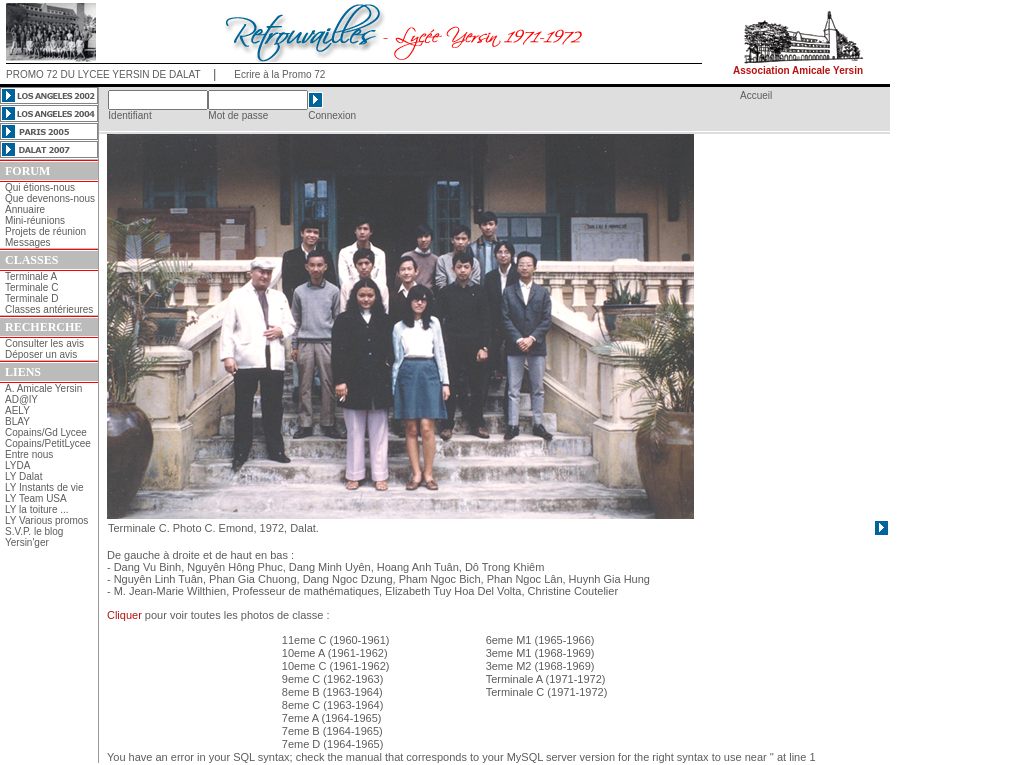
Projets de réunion (45, 231)
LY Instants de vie (44, 487)
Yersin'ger (27, 542)
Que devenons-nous (50, 198)
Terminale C (31, 287)
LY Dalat (23, 476)
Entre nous (29, 454)
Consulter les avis (44, 343)
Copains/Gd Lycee (46, 432)
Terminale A (31, 276)
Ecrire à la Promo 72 (279, 74)
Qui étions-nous (40, 187)
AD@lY (21, 399)
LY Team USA (36, 498)
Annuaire (25, 209)
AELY (17, 410)
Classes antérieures (49, 309)
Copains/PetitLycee (48, 443)
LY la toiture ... (37, 509)
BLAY (17, 421)
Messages (28, 242)
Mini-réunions (35, 220)
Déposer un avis (41, 354)
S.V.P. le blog (34, 531)
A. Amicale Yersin (43, 388)
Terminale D (31, 298)
